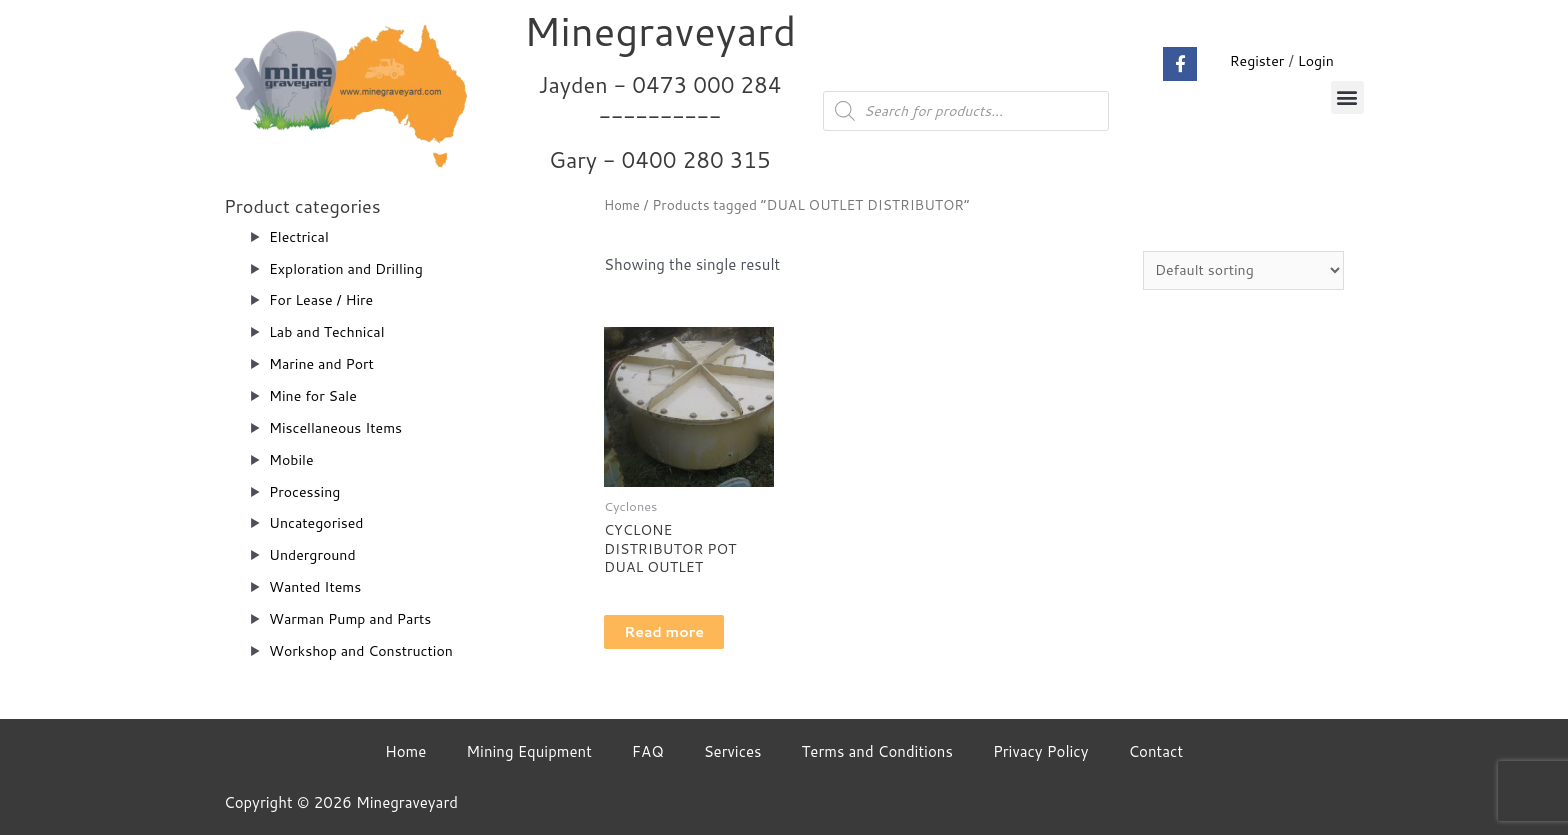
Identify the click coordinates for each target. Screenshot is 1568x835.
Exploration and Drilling (351, 268)
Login (1315, 60)
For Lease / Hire (324, 299)
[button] (1347, 97)
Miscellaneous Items (340, 427)
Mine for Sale (315, 395)
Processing (307, 491)
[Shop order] (1237, 271)
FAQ (648, 751)
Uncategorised (319, 522)
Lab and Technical (330, 331)
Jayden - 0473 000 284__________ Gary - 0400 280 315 (660, 121)
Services (733, 751)
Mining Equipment (529, 751)
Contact (1155, 751)
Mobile (292, 459)
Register (1253, 60)
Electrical (301, 236)
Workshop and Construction (367, 650)
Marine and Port (325, 363)
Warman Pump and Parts (355, 618)
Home (623, 204)
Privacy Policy (1041, 751)
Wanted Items (318, 586)
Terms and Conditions (877, 751)
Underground (315, 554)
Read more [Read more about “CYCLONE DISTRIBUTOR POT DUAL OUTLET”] (686, 638)
